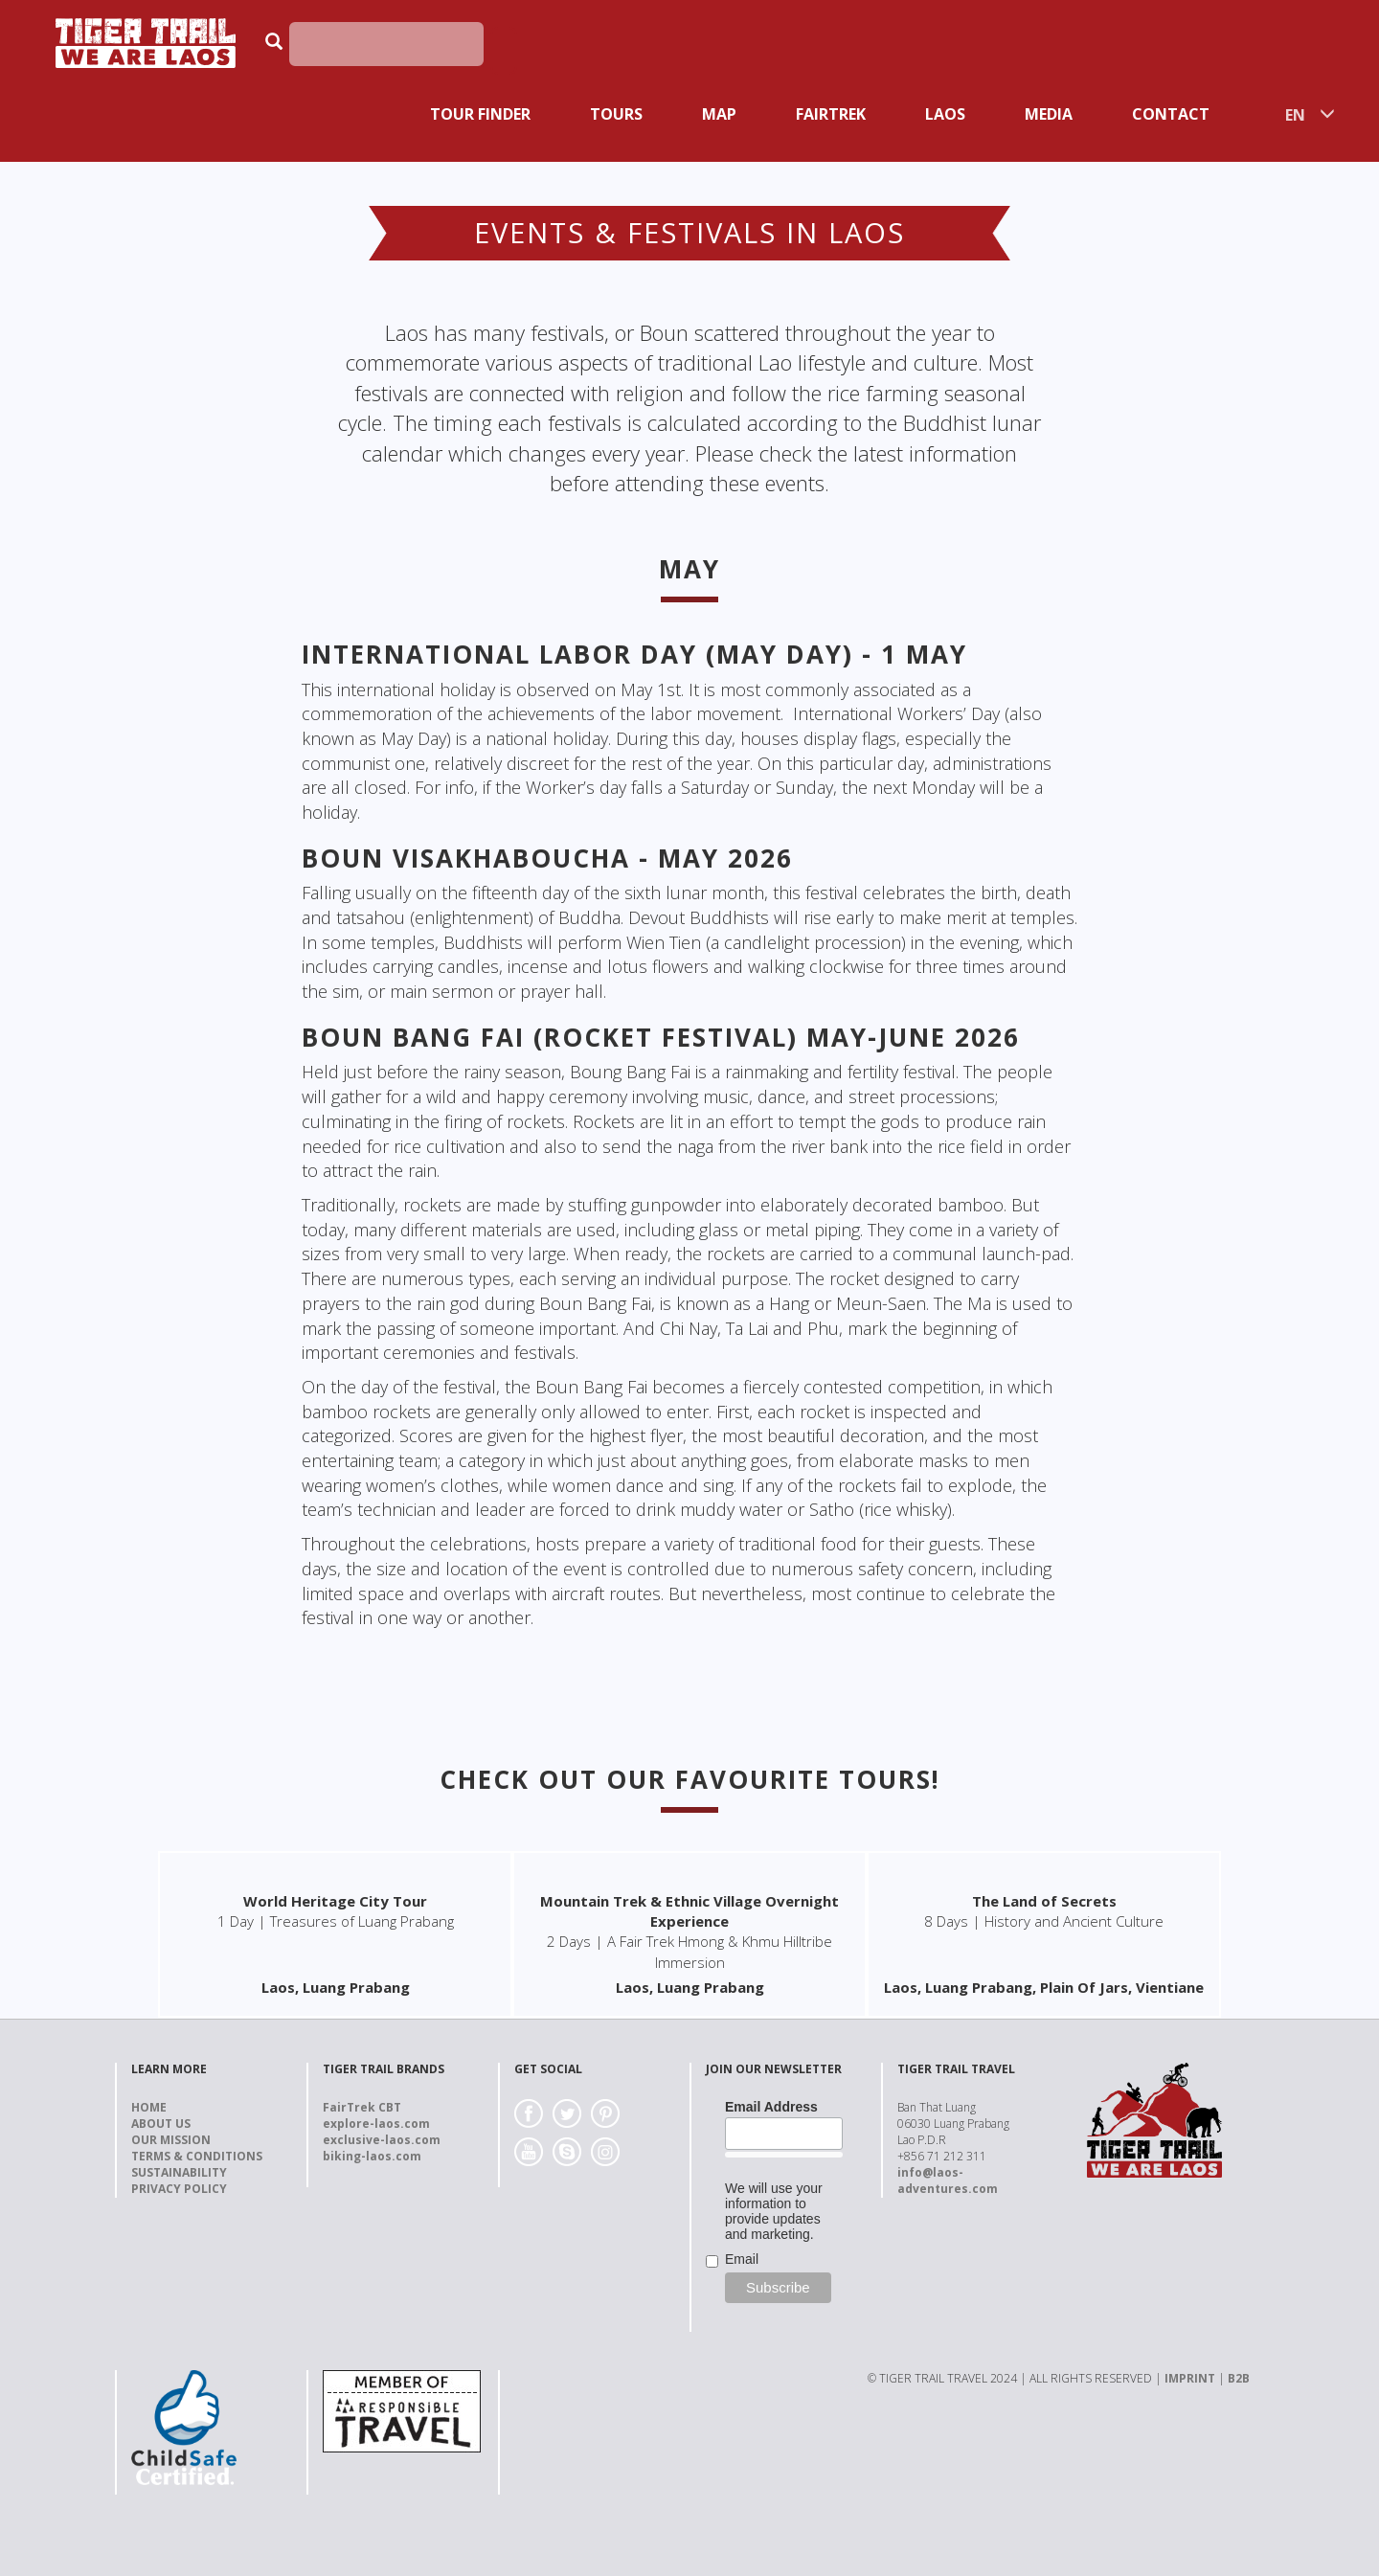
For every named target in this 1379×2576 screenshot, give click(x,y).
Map (719, 113)
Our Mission (171, 2140)
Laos (945, 113)
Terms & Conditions (196, 2156)
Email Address (771, 2106)
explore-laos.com (376, 2123)
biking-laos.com (372, 2156)
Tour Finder (480, 113)
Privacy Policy (179, 2189)
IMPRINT (1189, 2378)
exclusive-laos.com (382, 2140)
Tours (616, 113)
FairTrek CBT (362, 2107)
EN (1295, 114)
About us (161, 2123)
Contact (1170, 113)
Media (1049, 113)
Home (149, 2107)
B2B (1239, 2378)
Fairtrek (831, 113)
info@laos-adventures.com (947, 2180)
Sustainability (179, 2172)
